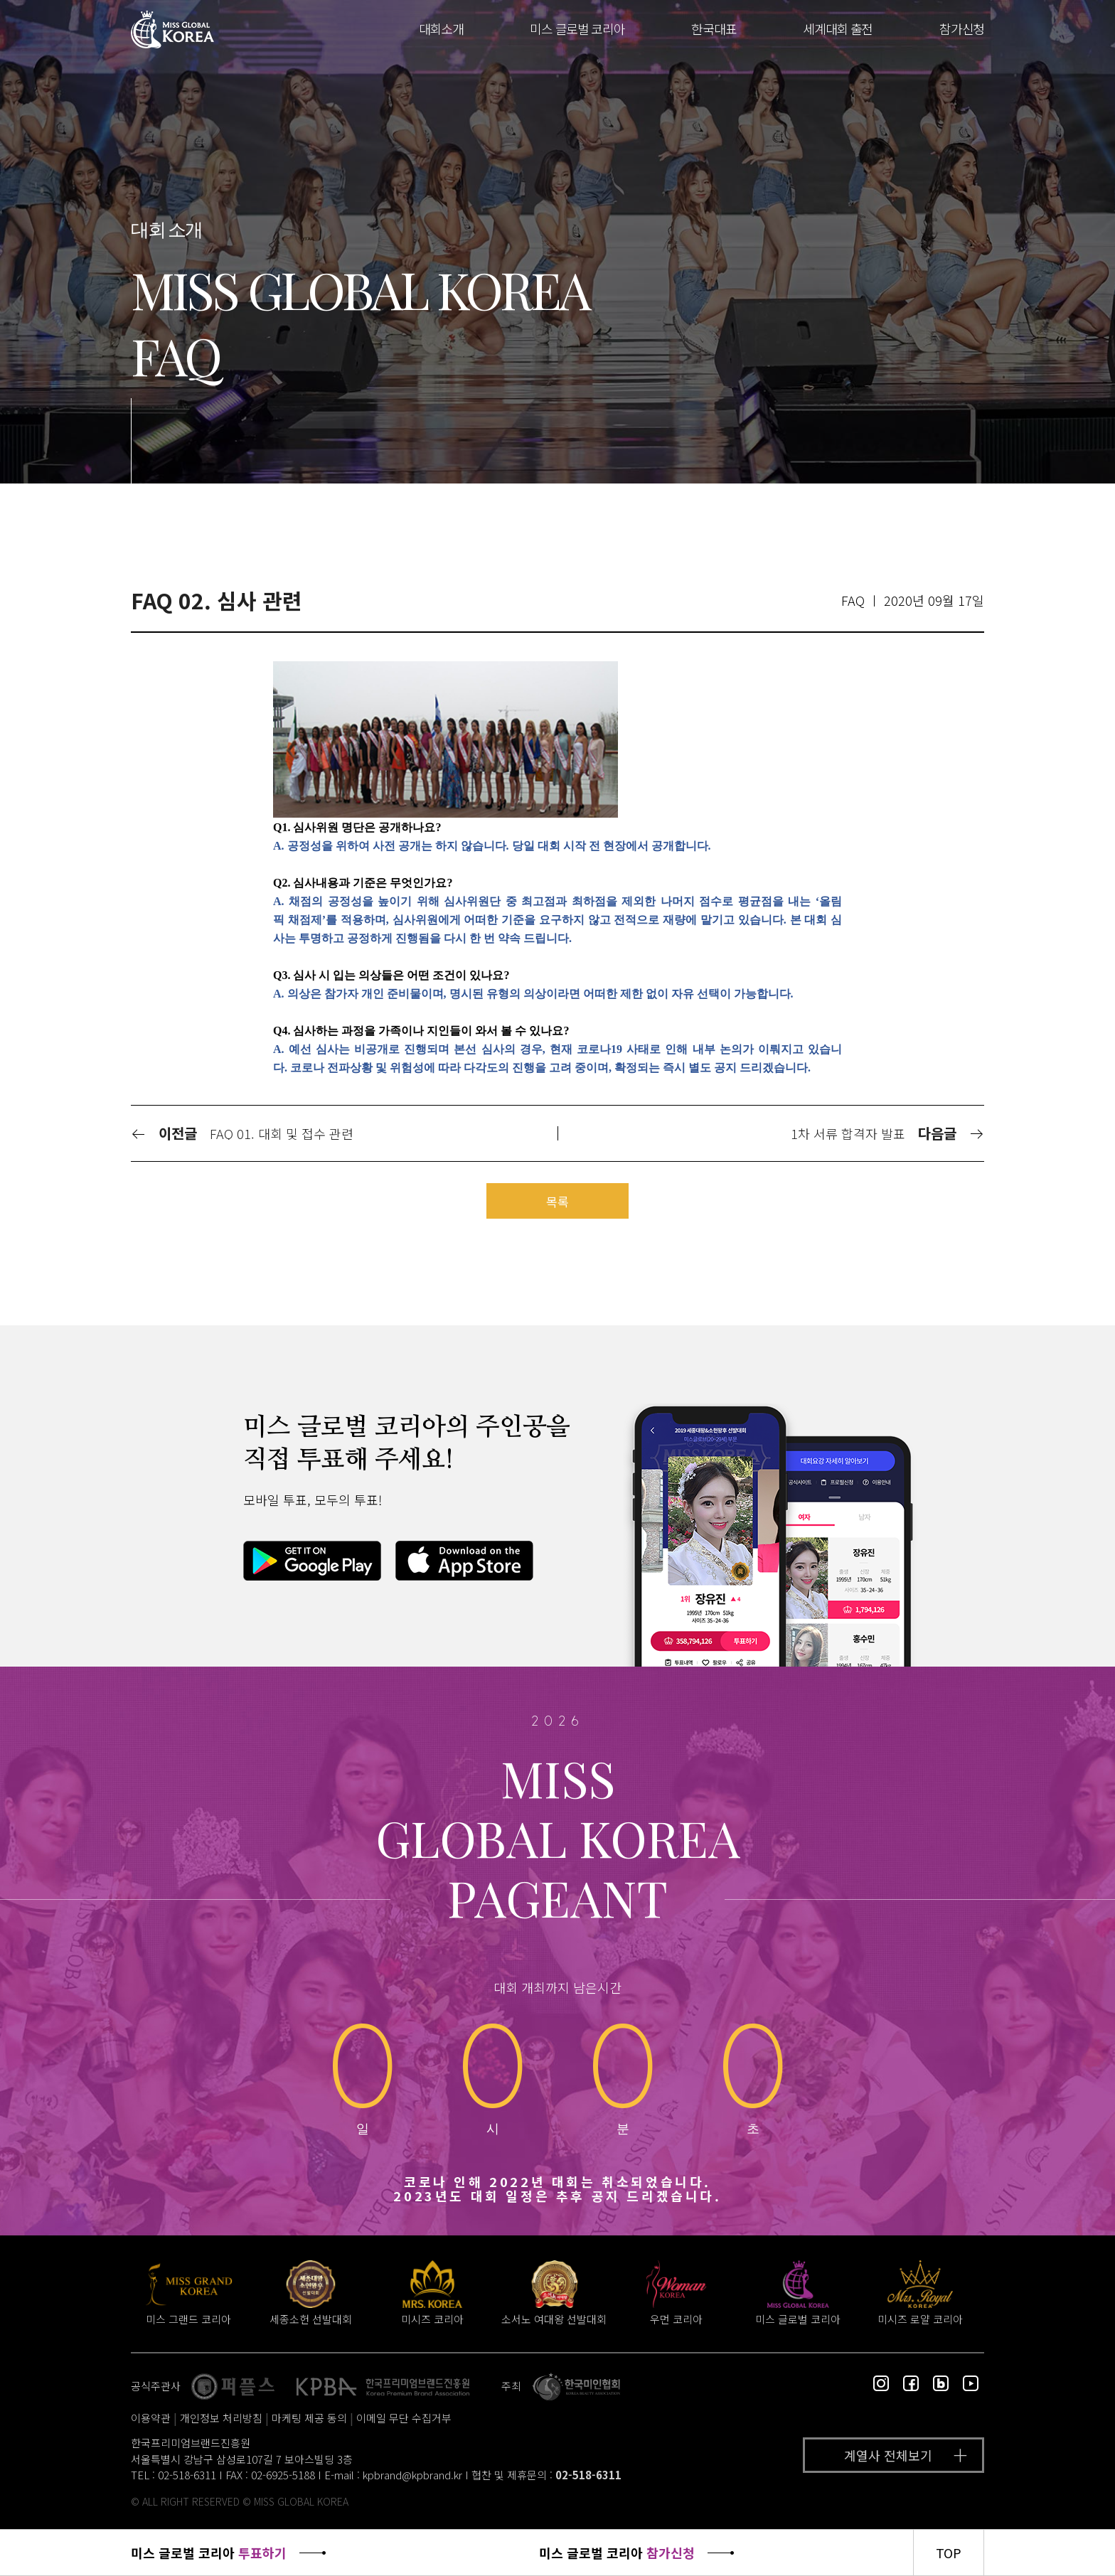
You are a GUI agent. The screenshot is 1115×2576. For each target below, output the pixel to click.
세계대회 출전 (838, 28)
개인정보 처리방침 (221, 2417)
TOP (948, 2552)
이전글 (164, 1133)
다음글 (951, 1133)
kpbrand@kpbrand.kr (412, 2474)
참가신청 (961, 28)
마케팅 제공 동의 (309, 2417)
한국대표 (713, 28)
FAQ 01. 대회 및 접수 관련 (281, 1133)
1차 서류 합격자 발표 (848, 1133)
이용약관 (151, 2417)
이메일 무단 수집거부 (404, 2417)
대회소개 (441, 28)
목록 (557, 1201)
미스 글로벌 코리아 (577, 28)
